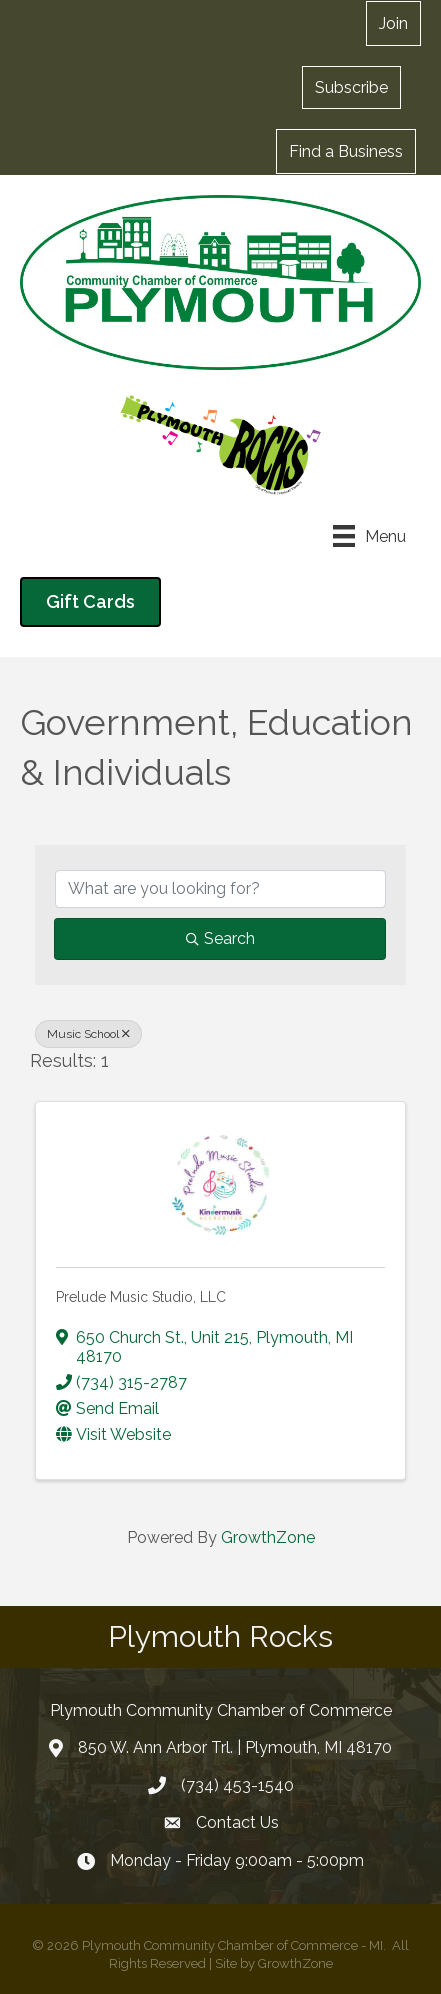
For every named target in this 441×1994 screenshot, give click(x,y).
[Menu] (369, 536)
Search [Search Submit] (220, 938)
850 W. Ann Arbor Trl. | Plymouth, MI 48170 (235, 1747)
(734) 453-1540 (237, 1785)
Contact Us (237, 1822)
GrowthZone (268, 1537)
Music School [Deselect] (88, 1034)
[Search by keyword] (220, 889)
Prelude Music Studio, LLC (141, 1297)
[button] (351, 87)
